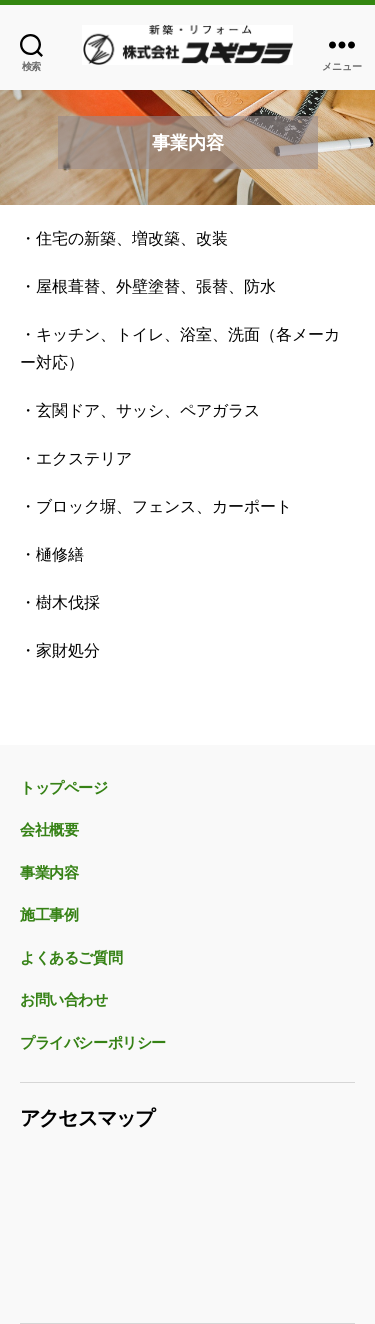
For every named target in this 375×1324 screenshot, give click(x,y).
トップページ (64, 788)
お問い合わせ (64, 1000)
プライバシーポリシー (93, 1043)
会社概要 (49, 830)
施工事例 (49, 915)
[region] (187, 142)
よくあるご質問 (71, 958)
